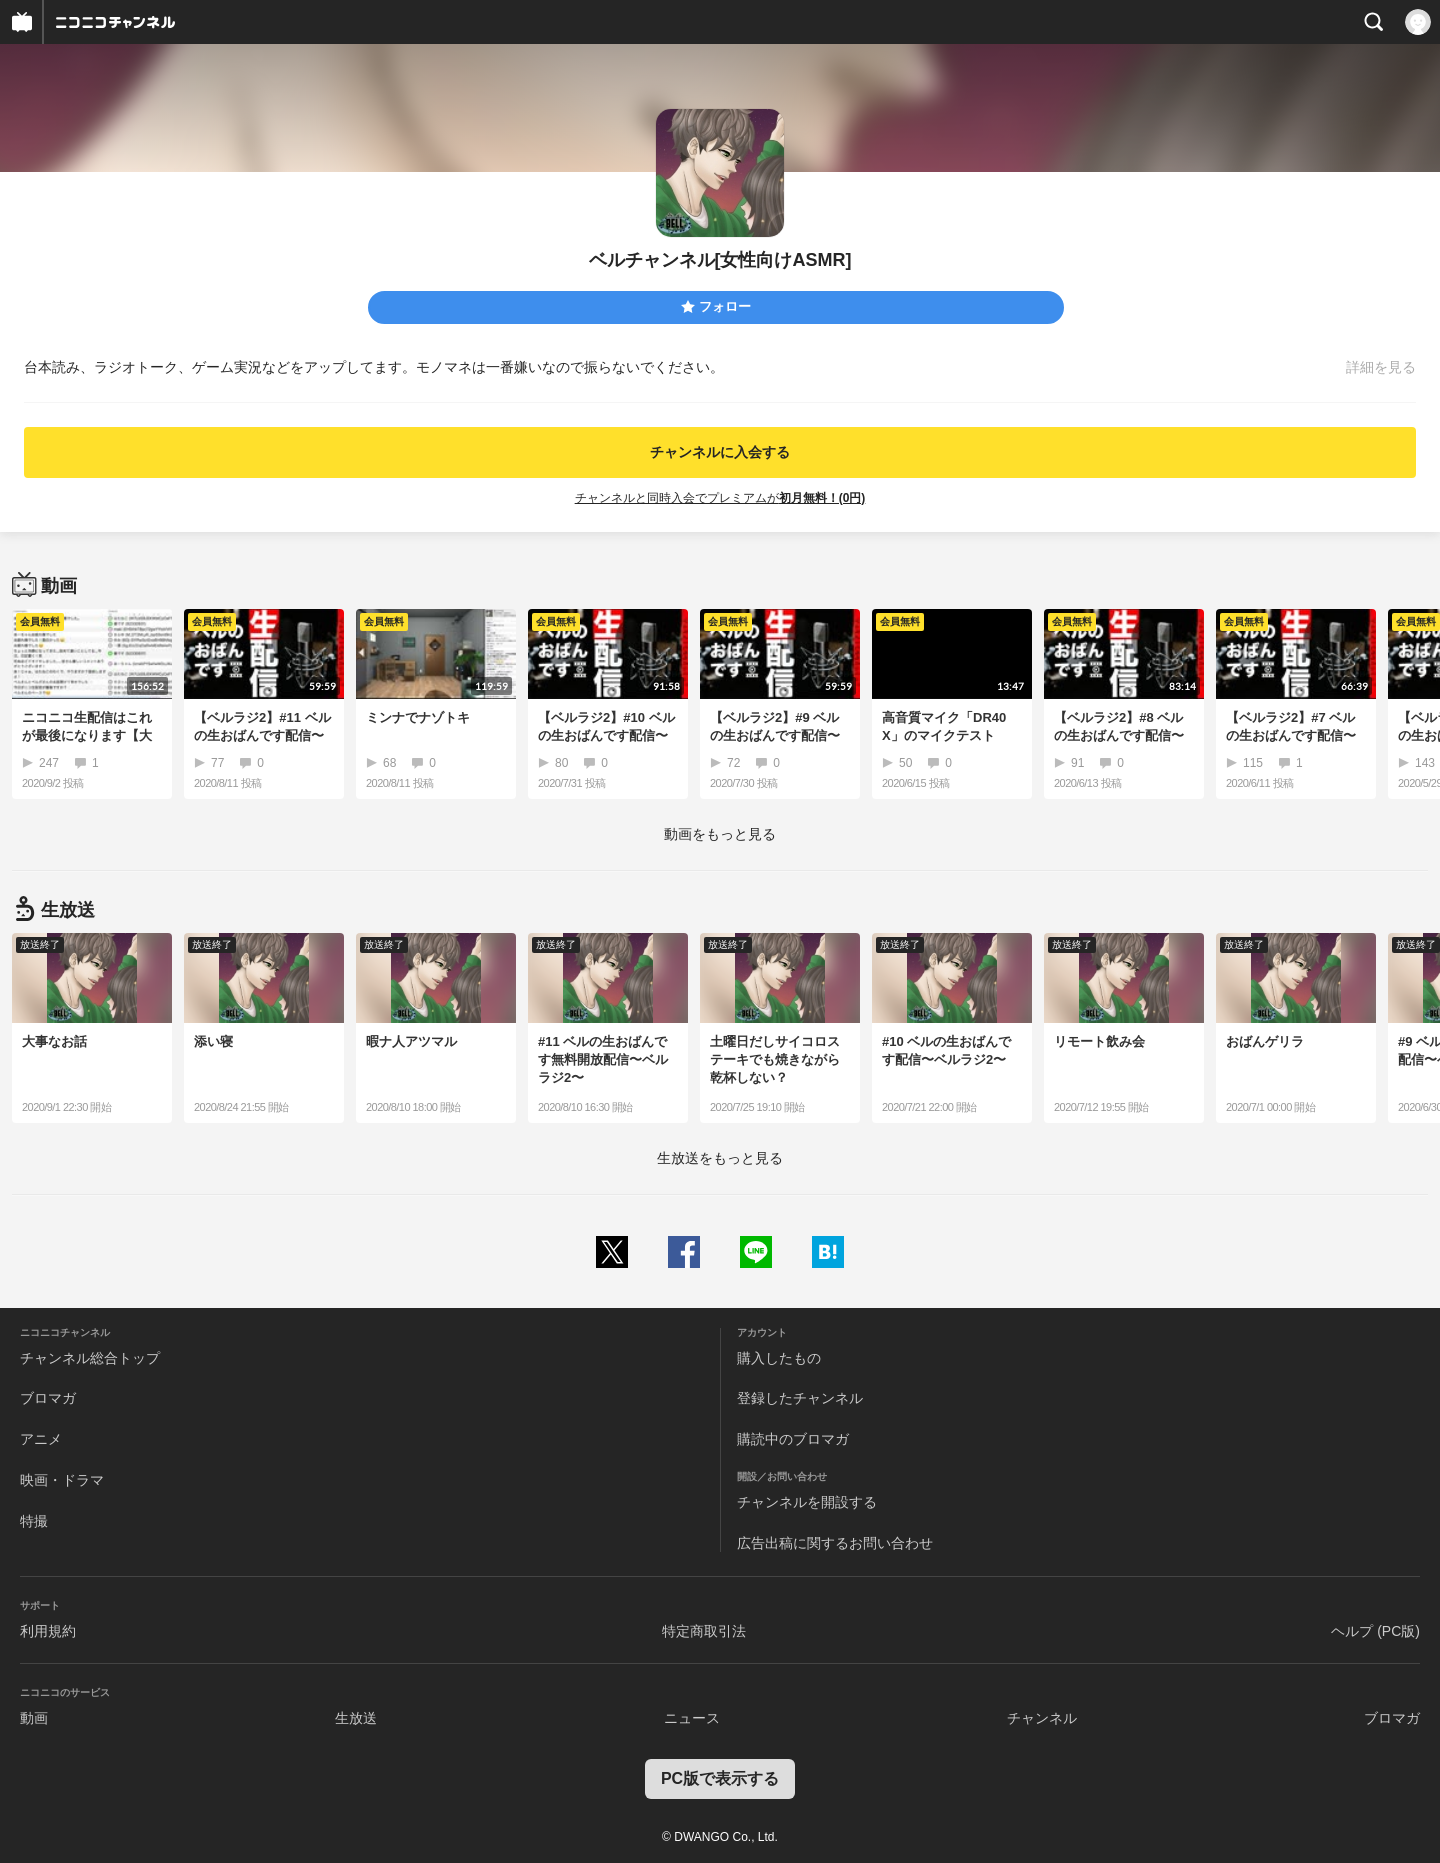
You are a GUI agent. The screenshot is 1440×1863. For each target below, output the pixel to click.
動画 (34, 1718)
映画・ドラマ (62, 1480)
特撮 (34, 1521)
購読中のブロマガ (793, 1439)
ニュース (692, 1718)
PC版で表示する (720, 1778)
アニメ (41, 1439)
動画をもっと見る (720, 834)
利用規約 (48, 1631)
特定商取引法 (704, 1631)
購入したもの (779, 1358)
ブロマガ (48, 1398)
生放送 (356, 1718)
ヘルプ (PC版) (1375, 1631)
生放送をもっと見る (720, 1158)
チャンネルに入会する (720, 452)
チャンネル (1042, 1718)
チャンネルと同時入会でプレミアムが (720, 498)
